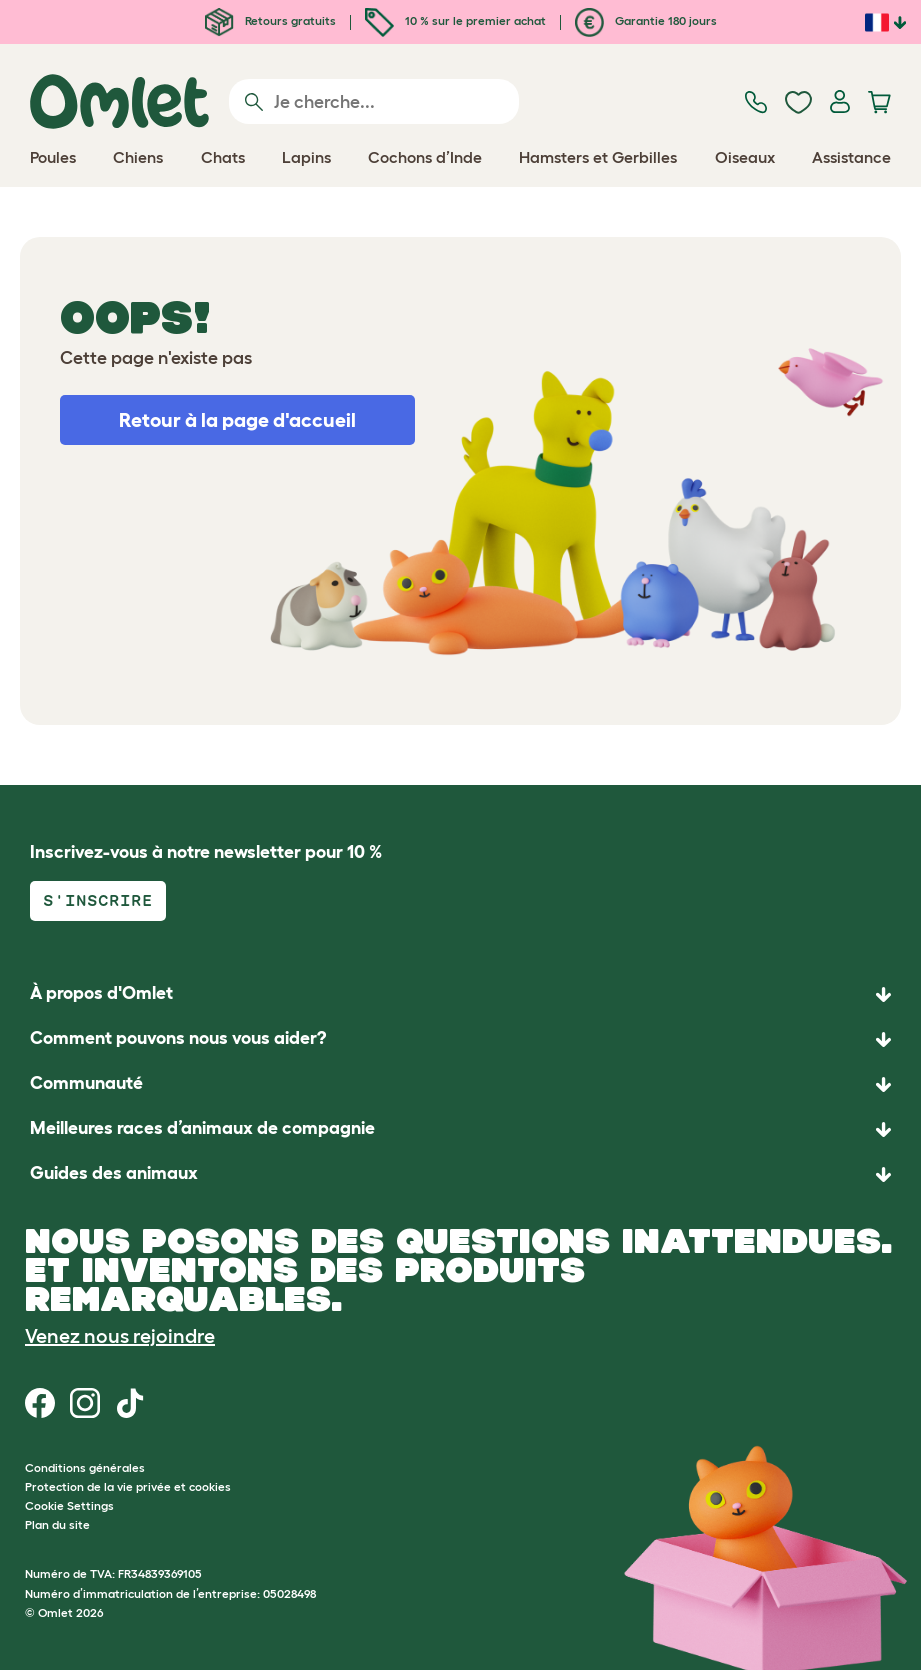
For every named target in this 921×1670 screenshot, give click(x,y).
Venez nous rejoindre (120, 1336)
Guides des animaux (114, 1173)
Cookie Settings (69, 1505)
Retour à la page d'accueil (237, 420)
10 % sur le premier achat (455, 20)
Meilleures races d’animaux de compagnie (202, 1128)
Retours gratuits (270, 20)
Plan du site (57, 1524)
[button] (460, 1174)
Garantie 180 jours (646, 20)
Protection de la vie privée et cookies (128, 1486)
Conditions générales (85, 1467)
